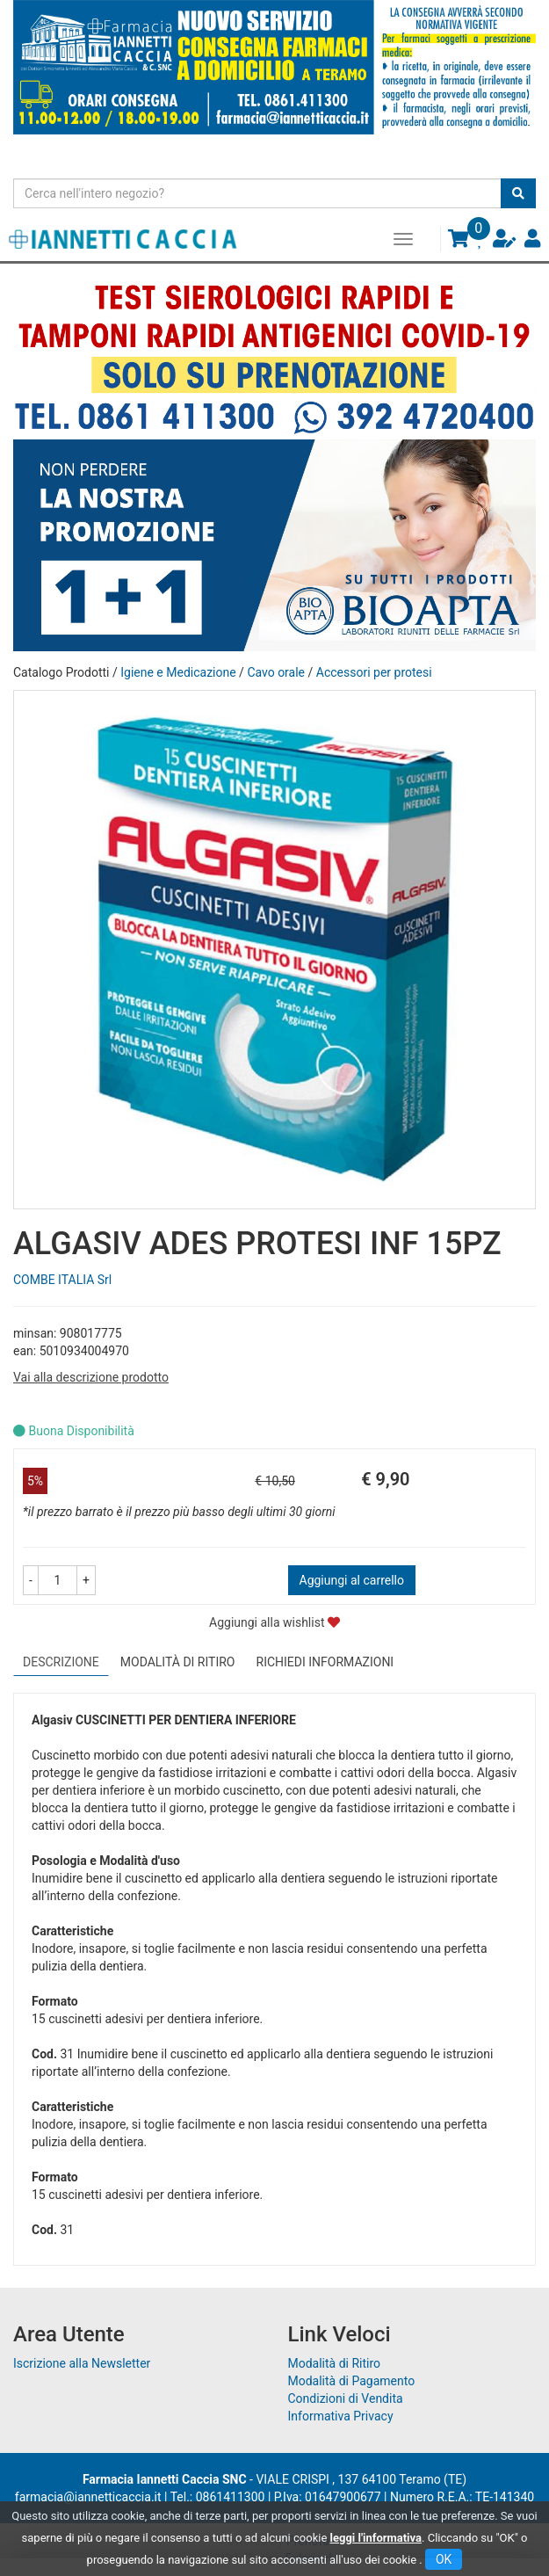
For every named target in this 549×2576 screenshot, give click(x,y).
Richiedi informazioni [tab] (325, 1662)
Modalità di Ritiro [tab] (177, 1662)
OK (443, 2559)
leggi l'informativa (376, 2537)
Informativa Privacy (341, 2416)
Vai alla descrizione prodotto (91, 1377)
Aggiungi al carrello (352, 1580)
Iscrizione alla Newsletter (81, 2363)
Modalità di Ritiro (334, 2363)
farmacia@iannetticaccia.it (88, 2497)
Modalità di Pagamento (351, 2381)
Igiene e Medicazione (177, 672)
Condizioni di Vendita (345, 2398)
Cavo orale (276, 672)
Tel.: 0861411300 (217, 2497)
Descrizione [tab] (61, 1662)
